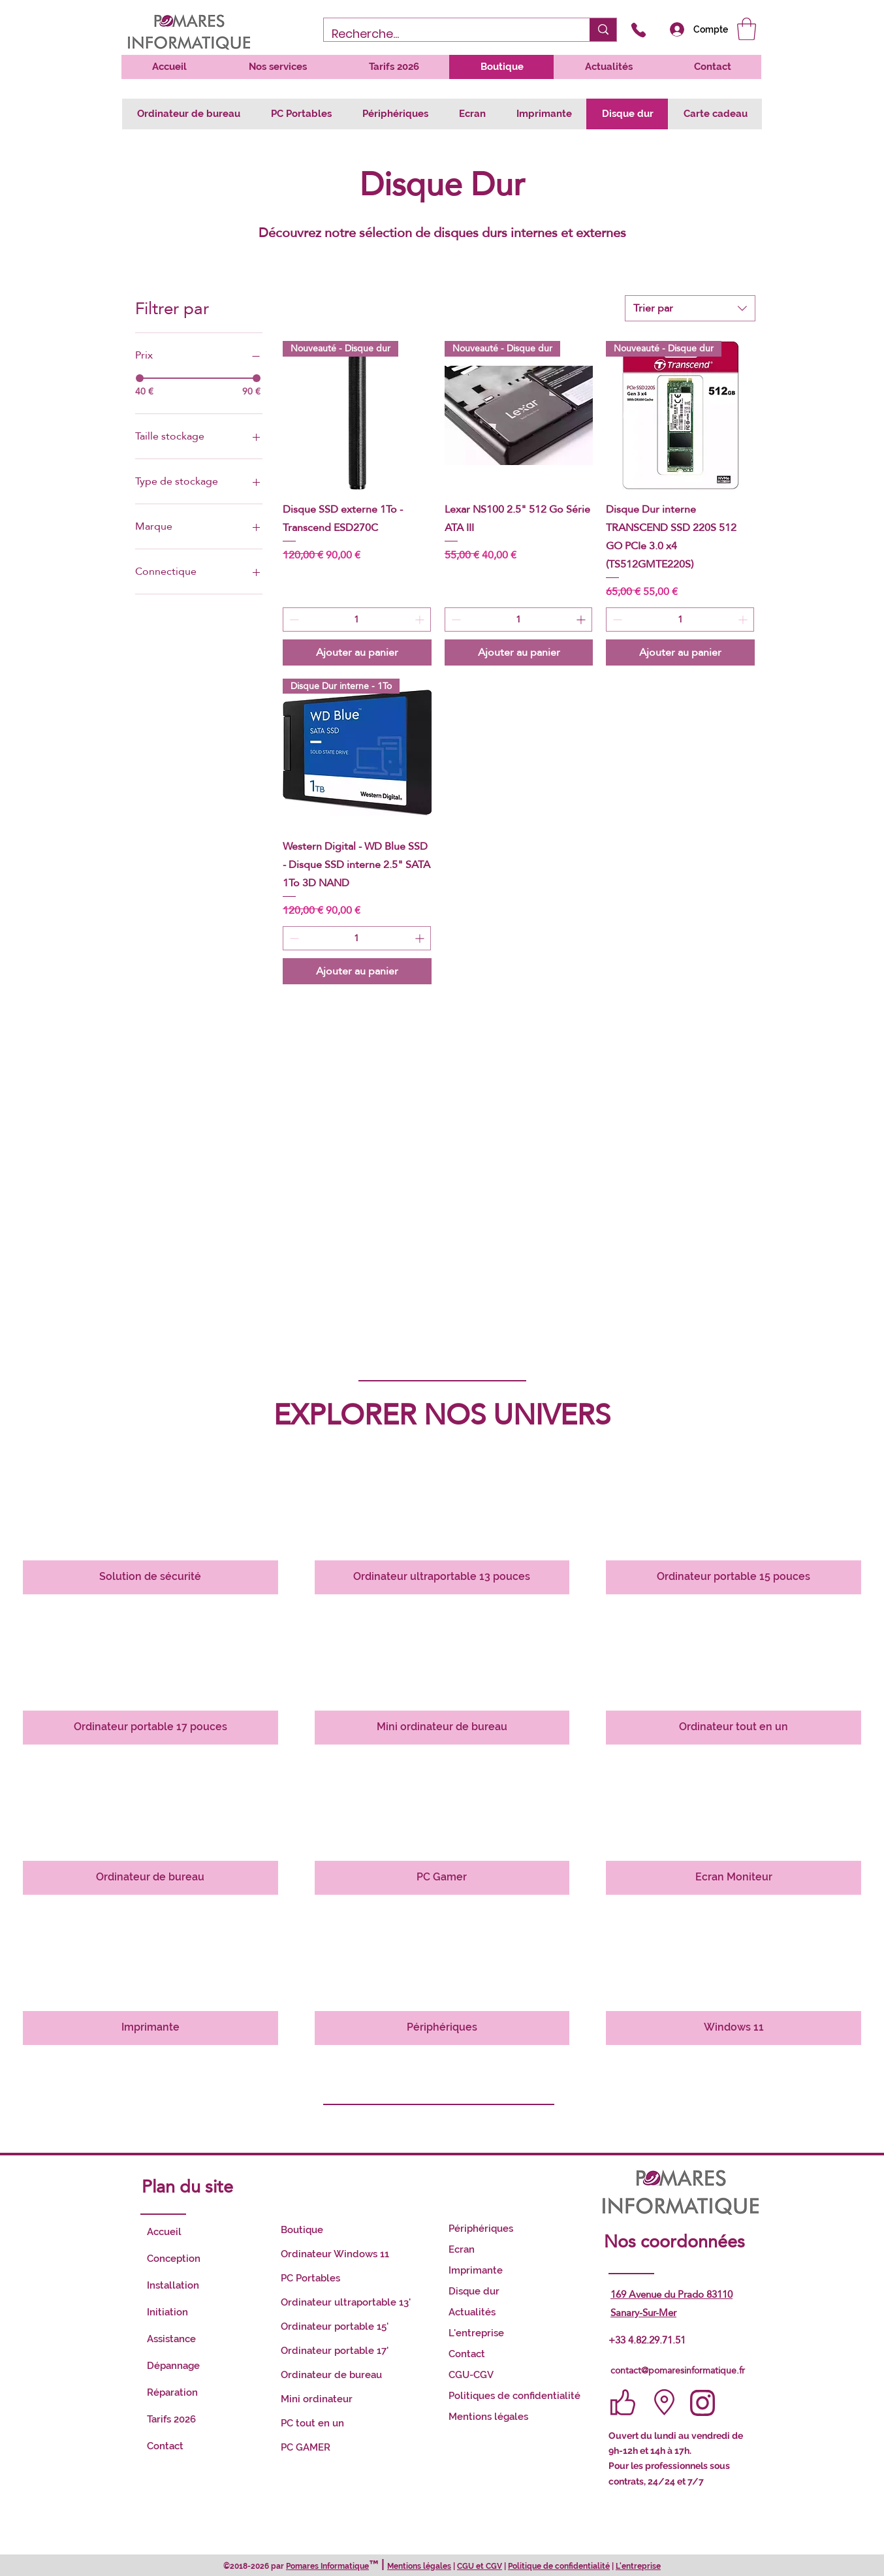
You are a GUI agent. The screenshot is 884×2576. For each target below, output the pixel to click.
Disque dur (474, 2291)
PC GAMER (305, 2447)
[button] (746, 29)
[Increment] (421, 619)
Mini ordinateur (317, 2399)
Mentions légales (488, 2417)
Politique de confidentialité (559, 2566)
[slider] (140, 378)
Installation (173, 2285)
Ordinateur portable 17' (334, 2351)
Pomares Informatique (327, 2566)
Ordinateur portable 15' (334, 2326)
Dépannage (173, 2366)
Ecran (462, 2249)
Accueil (164, 2232)
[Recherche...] (447, 34)
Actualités (472, 2312)
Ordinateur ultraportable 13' (346, 2302)
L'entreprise (476, 2333)
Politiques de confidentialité (514, 2396)
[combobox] (690, 308)
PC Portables (310, 2278)
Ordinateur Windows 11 (335, 2254)
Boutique (302, 2230)
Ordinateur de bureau (331, 2375)
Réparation (172, 2392)
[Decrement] (293, 619)
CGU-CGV (471, 2375)
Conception (173, 2258)
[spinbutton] (357, 619)
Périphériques (481, 2228)
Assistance (171, 2339)
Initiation (167, 2312)
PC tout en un (312, 2423)
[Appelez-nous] (638, 30)
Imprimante (476, 2270)
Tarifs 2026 (171, 2419)
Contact (165, 2446)
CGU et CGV (479, 2566)
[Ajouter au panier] (357, 652)
